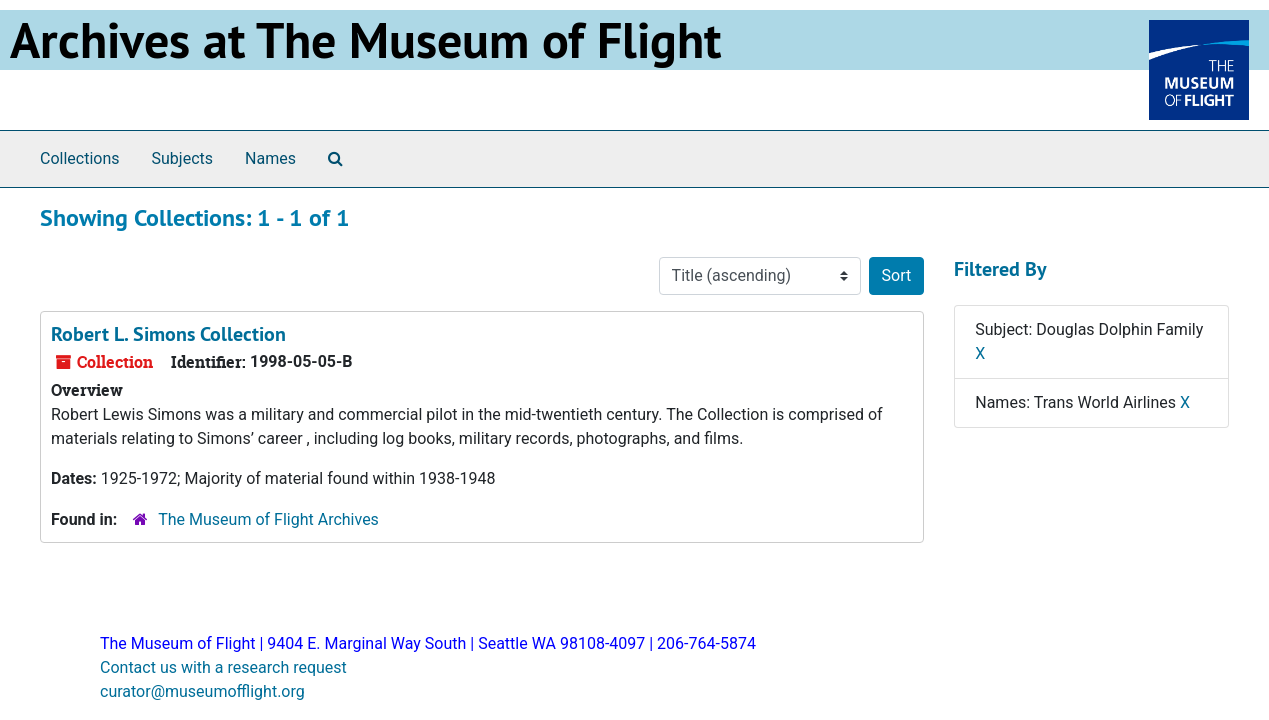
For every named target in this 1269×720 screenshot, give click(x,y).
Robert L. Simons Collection (168, 334)
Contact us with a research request (223, 667)
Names (270, 158)
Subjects (182, 158)
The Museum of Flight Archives (268, 519)
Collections (80, 158)
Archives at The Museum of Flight (365, 40)
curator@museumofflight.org (202, 691)
